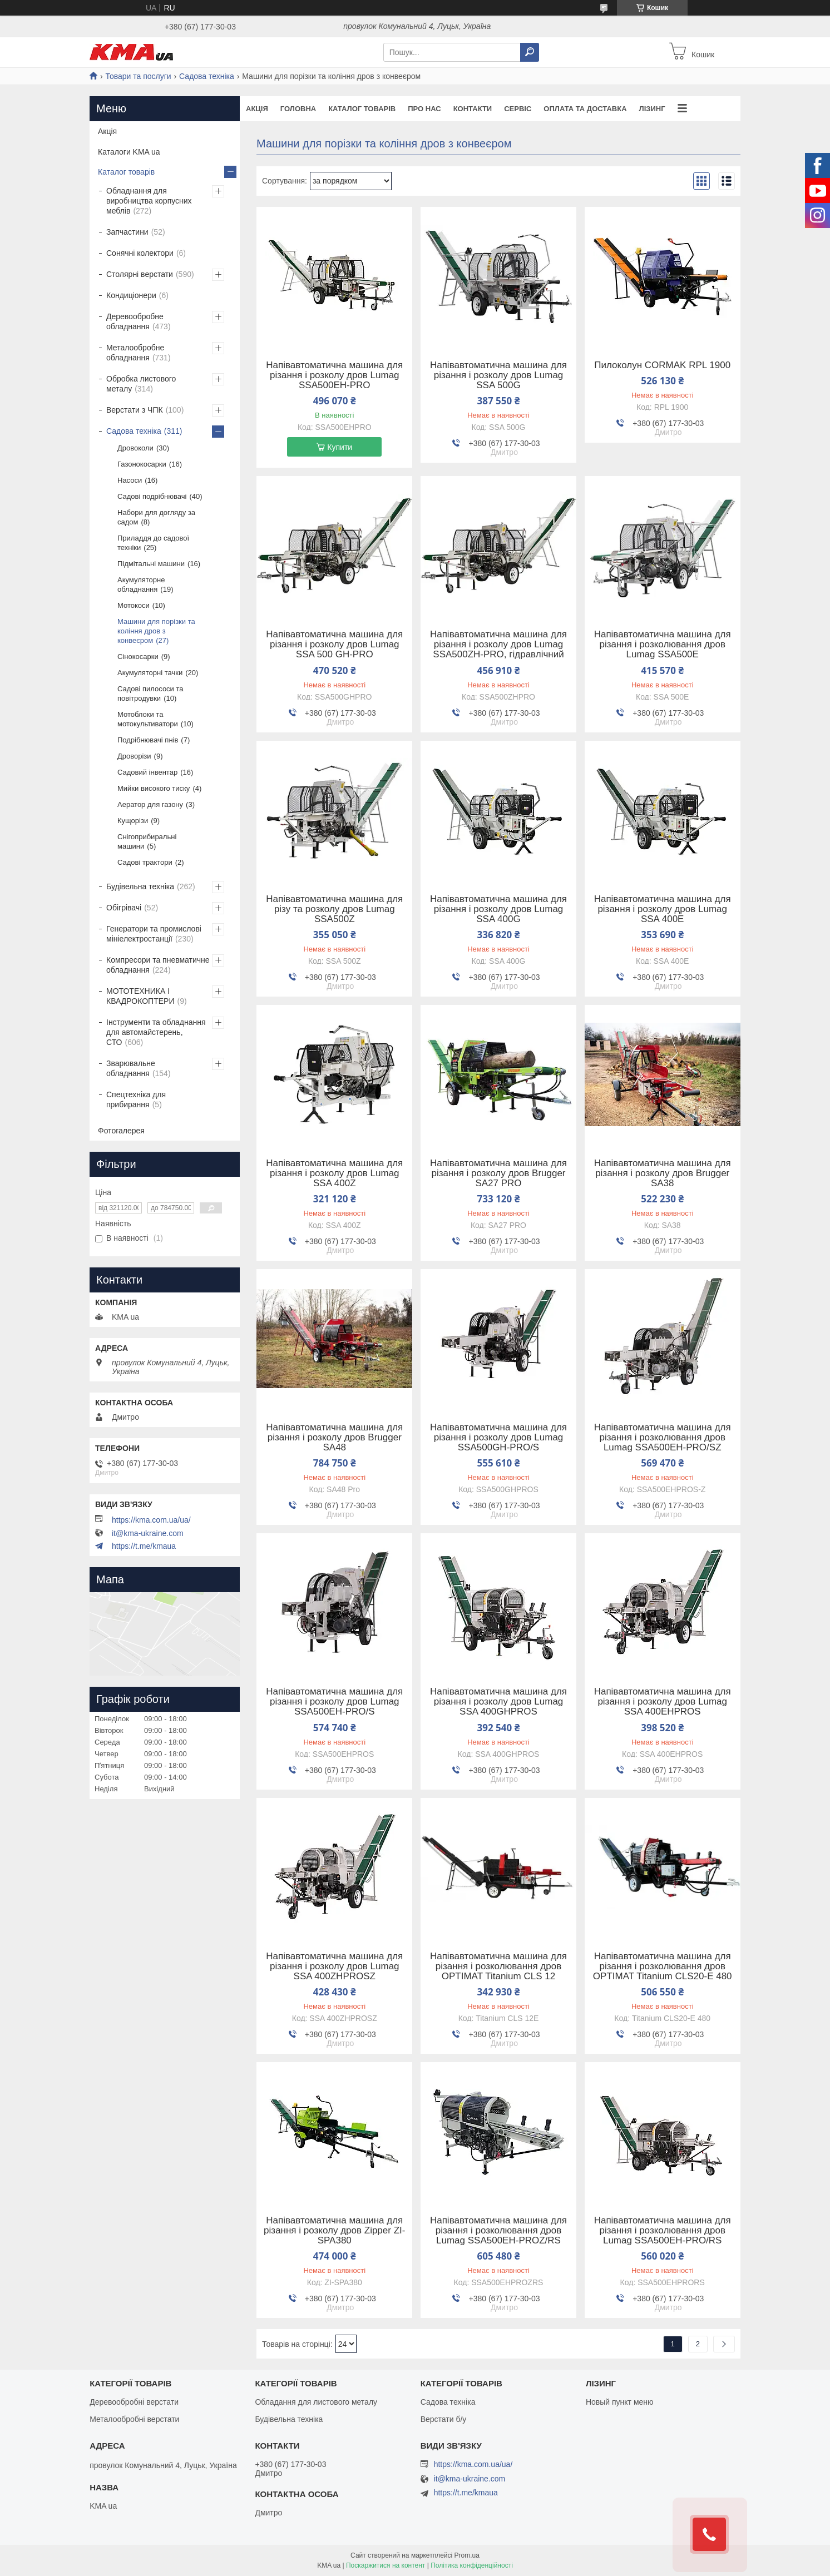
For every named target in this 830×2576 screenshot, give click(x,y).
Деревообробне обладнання (135, 321)
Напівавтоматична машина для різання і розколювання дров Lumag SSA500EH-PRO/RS (662, 2231)
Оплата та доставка (585, 109)
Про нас (424, 109)
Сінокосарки (138, 656)
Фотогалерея (121, 1130)
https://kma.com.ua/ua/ (151, 1519)
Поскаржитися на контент (385, 2565)
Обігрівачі (123, 907)
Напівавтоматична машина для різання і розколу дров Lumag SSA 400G (498, 909)
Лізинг (652, 109)
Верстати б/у (444, 2419)
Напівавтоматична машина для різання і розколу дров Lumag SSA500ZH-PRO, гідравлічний (498, 645)
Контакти (472, 109)
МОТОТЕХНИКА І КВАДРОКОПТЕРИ (140, 996)
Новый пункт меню (620, 2401)
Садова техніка (206, 76)
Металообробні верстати (134, 2419)
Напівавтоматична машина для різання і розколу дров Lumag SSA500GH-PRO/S (498, 1438)
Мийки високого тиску (153, 788)
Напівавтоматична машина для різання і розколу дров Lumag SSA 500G (498, 375)
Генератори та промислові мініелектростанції (153, 933)
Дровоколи (135, 448)
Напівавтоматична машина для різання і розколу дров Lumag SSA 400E (662, 909)
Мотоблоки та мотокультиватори (147, 719)
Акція (257, 109)
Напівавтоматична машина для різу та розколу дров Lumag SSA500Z (334, 909)
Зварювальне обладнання (130, 1068)
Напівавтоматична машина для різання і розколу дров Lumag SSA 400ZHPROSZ (334, 1966)
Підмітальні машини (151, 563)
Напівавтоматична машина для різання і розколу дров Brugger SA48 (334, 1438)
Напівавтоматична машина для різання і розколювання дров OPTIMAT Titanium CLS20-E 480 (662, 1966)
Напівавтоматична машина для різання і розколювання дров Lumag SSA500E (662, 645)
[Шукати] (529, 52)
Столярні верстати (139, 274)
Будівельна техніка (140, 886)
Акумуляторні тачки (149, 672)
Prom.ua (467, 2555)
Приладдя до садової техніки (153, 543)
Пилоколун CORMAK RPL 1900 (662, 365)
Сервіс (517, 109)
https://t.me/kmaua (144, 1546)
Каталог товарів (362, 109)
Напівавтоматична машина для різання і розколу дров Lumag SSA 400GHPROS (498, 1702)
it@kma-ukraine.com (148, 1533)
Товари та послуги (138, 76)
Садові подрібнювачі (151, 496)
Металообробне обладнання (135, 352)
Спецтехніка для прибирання (136, 1099)
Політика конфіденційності (472, 2565)
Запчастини (127, 231)
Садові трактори (144, 862)
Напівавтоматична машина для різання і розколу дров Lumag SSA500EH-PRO (334, 375)
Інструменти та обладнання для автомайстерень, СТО (156, 1032)
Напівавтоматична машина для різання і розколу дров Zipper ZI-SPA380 (334, 2231)
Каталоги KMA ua (129, 151)
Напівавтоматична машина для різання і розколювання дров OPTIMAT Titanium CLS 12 (498, 1966)
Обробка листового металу (141, 383)
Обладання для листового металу (316, 2401)
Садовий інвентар (147, 772)
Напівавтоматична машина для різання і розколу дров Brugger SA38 (662, 1173)
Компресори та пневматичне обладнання (158, 964)
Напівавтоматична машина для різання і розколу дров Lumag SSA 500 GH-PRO (334, 645)
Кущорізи (132, 820)
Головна (298, 109)
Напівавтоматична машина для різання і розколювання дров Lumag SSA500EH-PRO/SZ (662, 1438)
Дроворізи (134, 756)
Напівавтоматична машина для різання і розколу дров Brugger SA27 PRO (498, 1173)
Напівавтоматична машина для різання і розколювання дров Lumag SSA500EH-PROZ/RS (498, 2231)
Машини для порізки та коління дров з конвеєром (156, 631)
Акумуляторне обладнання (141, 584)
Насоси (129, 480)
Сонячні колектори (140, 253)
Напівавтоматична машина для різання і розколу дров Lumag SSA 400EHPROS (662, 1702)
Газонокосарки (141, 464)
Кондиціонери (131, 295)
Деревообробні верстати (134, 2401)
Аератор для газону (150, 804)
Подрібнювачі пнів (147, 740)
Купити (339, 447)
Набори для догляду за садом (156, 517)
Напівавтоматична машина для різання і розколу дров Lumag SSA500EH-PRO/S (334, 1702)
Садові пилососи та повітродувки (150, 693)
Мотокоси (133, 605)
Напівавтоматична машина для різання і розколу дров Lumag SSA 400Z (334, 1173)
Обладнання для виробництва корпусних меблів (149, 200)
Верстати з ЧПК (134, 409)
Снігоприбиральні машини (146, 841)
